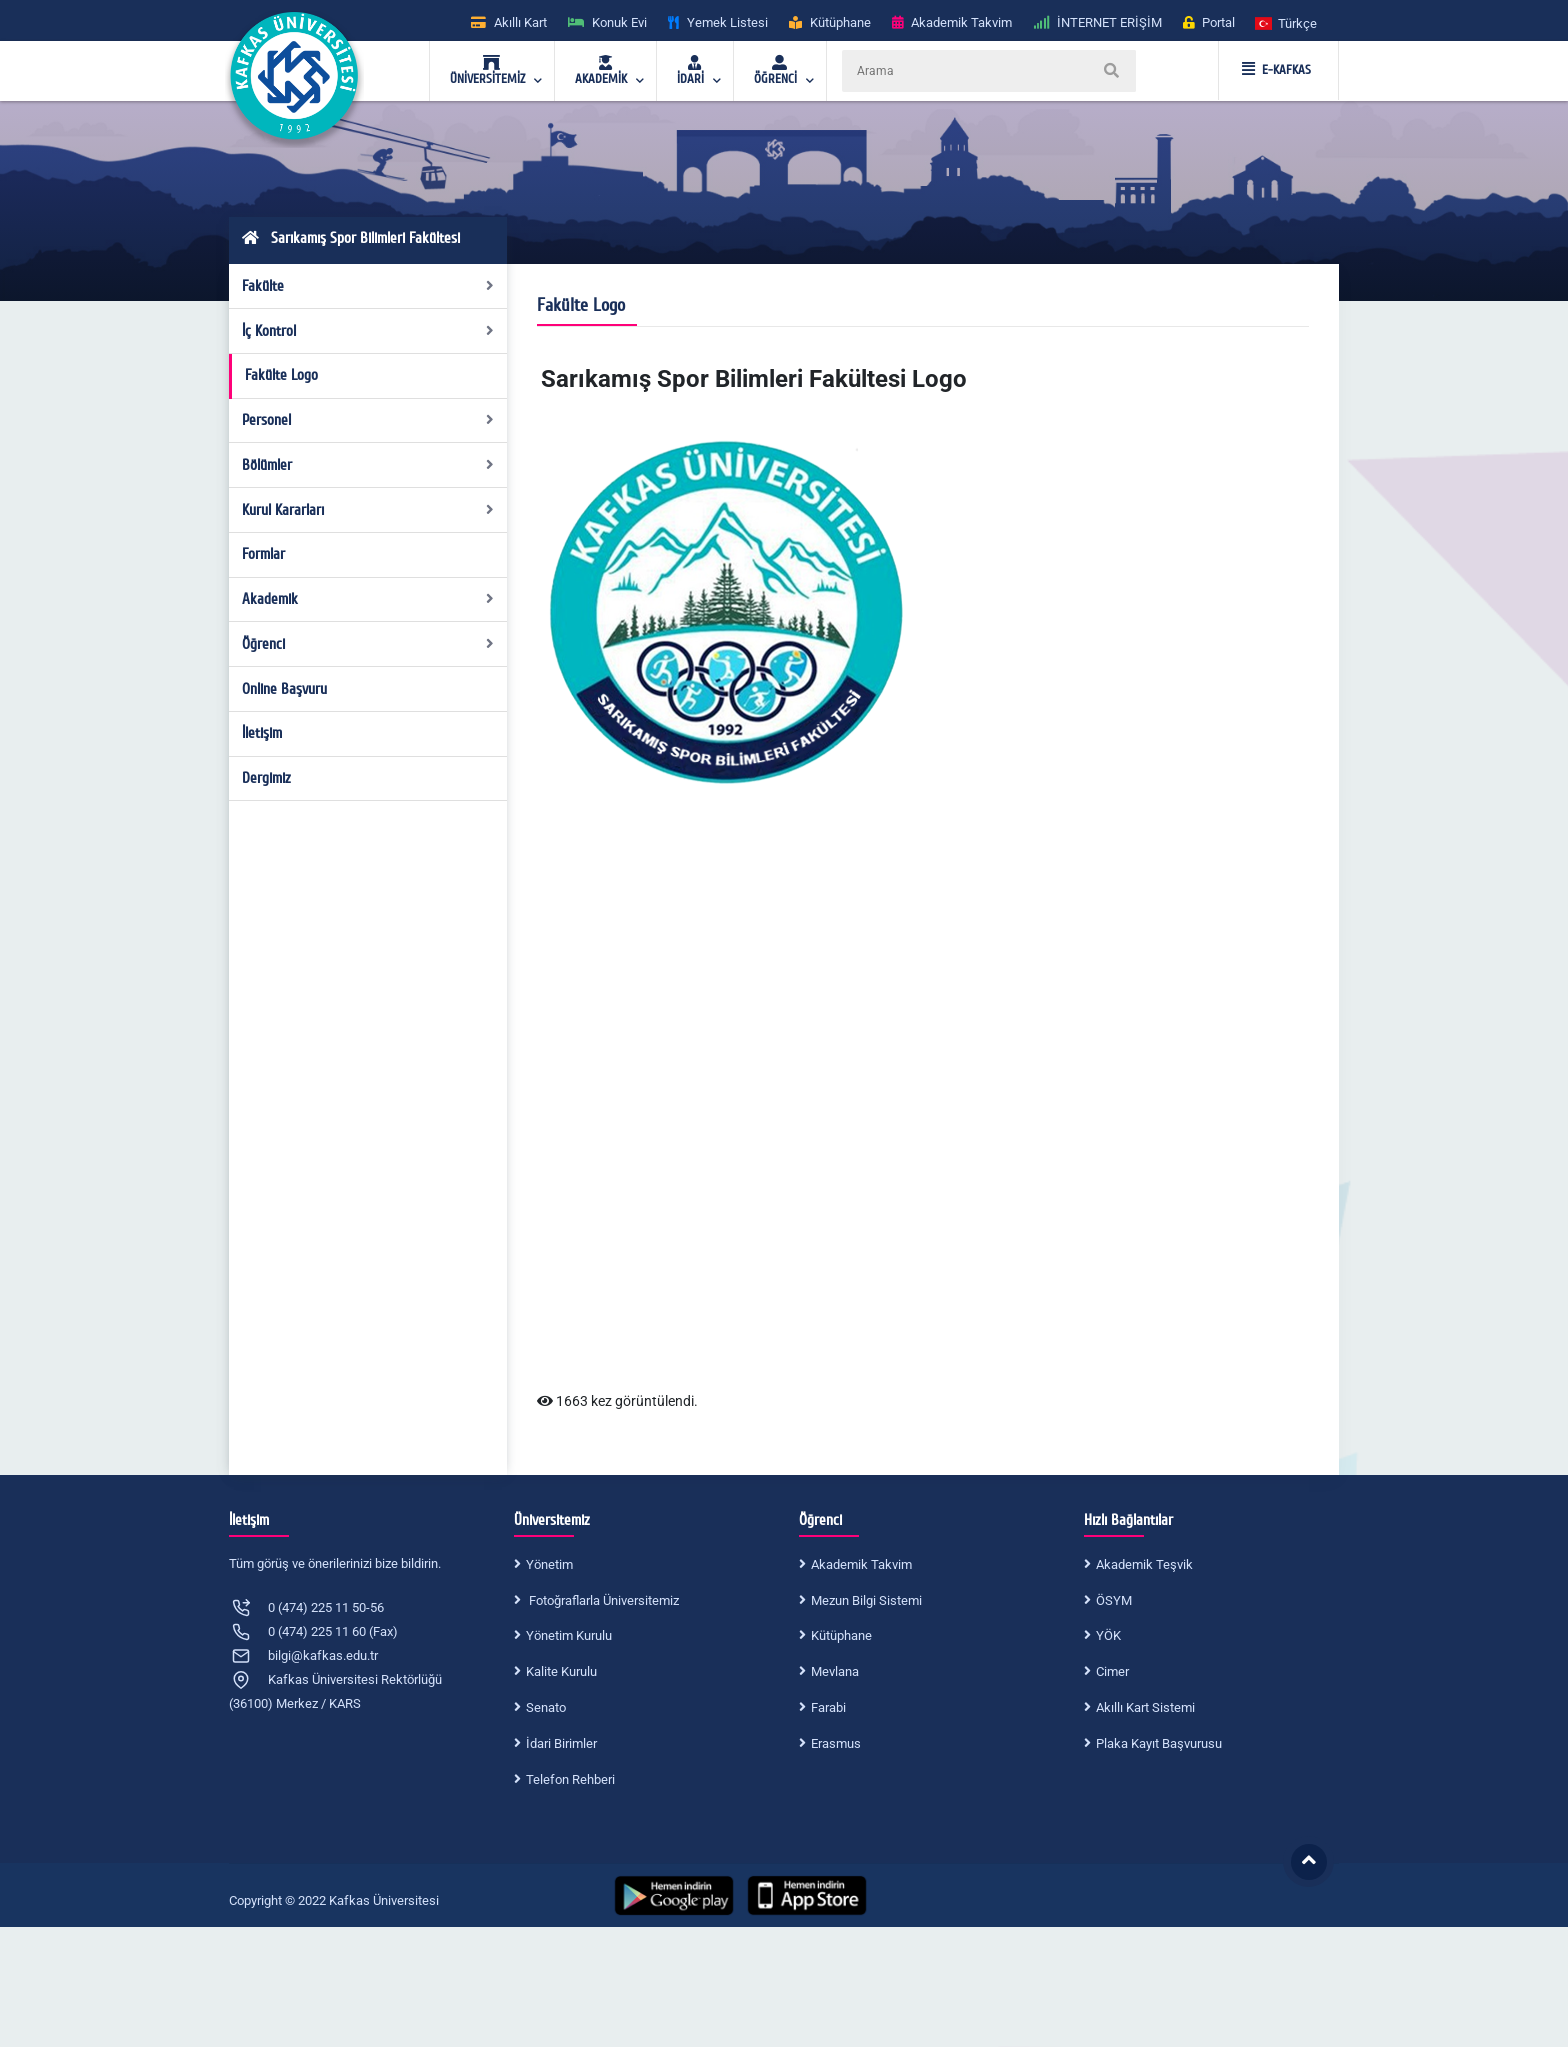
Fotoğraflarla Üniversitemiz (602, 1600)
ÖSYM (1114, 1600)
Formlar (263, 554)
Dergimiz (266, 778)
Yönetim (549, 1564)
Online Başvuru (284, 689)
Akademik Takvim (861, 1564)
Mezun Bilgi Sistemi (866, 1600)
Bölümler (368, 465)
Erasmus (836, 1743)
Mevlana (835, 1671)
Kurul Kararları (368, 510)
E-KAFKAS (1276, 70)
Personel (368, 420)
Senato (546, 1707)
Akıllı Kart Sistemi (1145, 1707)
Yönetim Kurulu (569, 1635)
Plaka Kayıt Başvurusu (1159, 1743)
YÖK (1108, 1635)
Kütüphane (841, 1635)
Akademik (368, 599)
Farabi (828, 1707)
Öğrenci (368, 644)
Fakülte (368, 286)
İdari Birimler (561, 1743)
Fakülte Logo (281, 375)
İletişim (262, 733)
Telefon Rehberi (570, 1779)
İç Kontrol (368, 331)
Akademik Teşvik (1144, 1564)
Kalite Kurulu (561, 1671)
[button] (1287, 22)
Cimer (1112, 1671)
